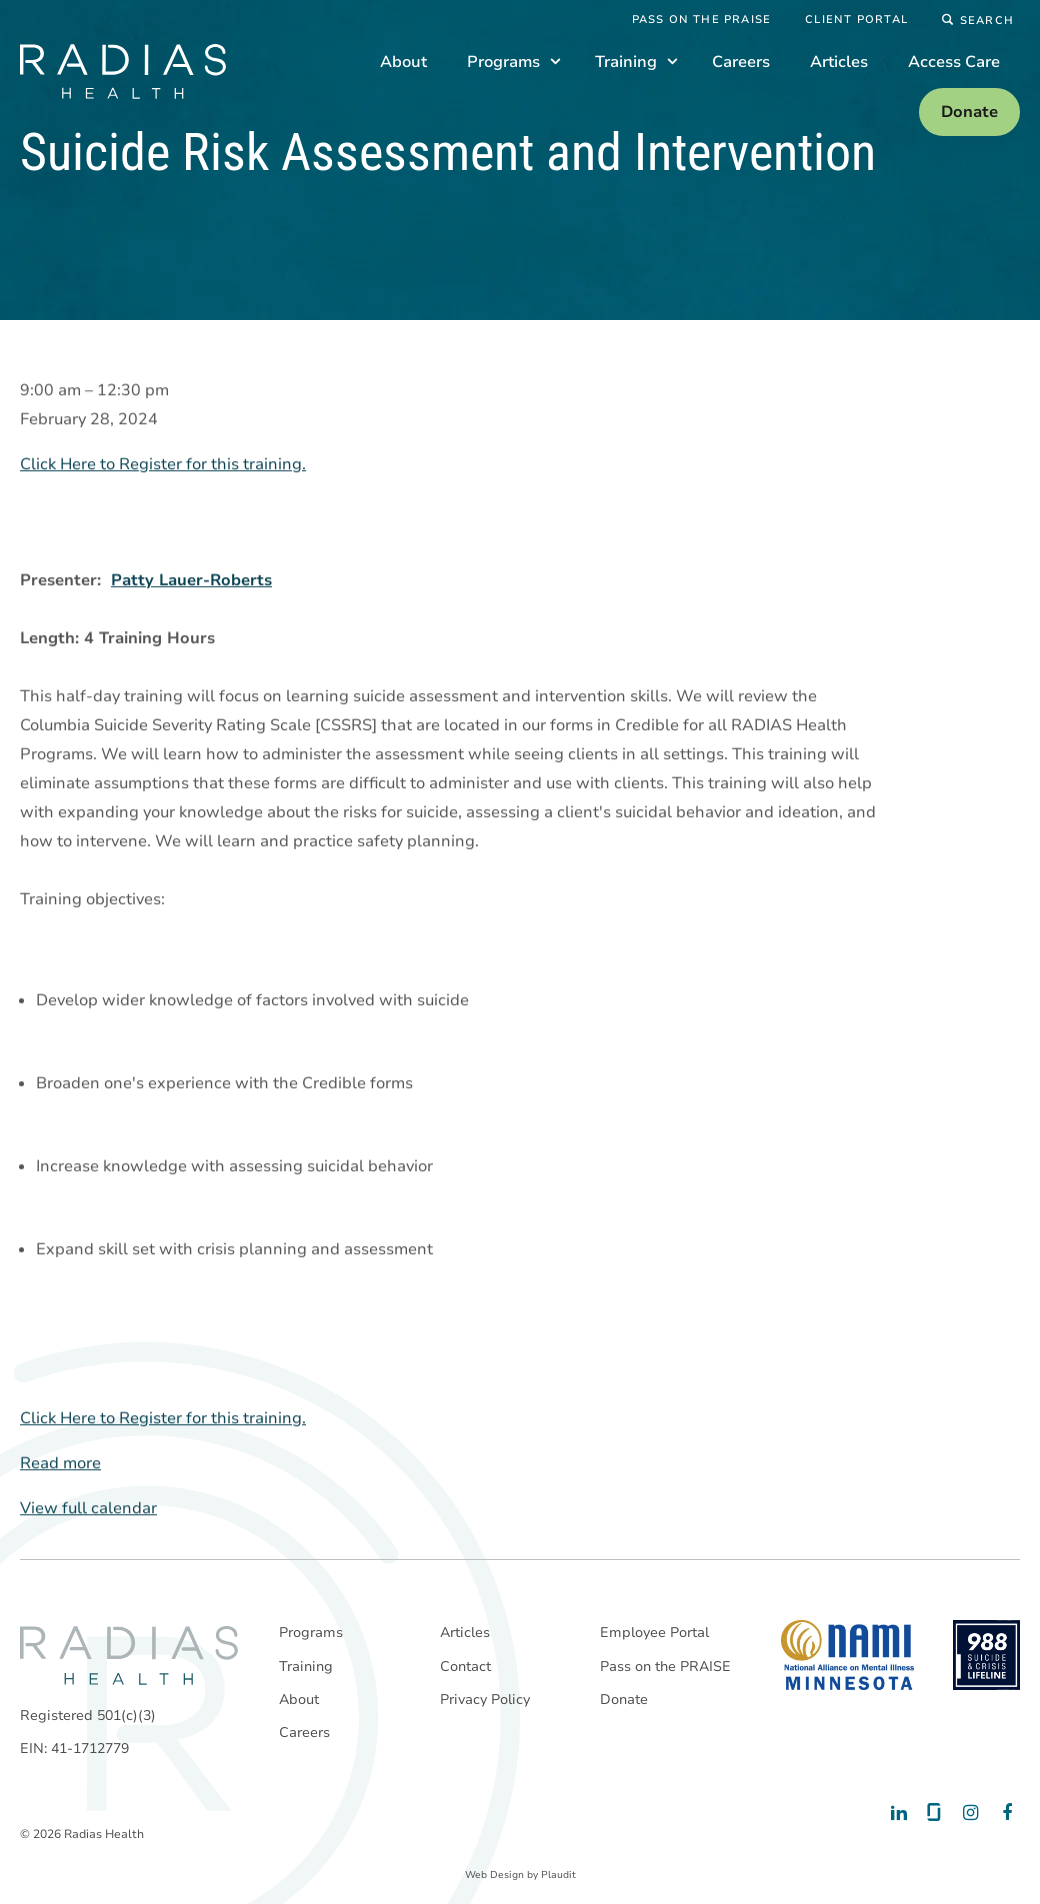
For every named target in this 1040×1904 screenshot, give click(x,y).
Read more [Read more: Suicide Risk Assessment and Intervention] (60, 1464)
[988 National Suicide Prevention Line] (986, 1655)
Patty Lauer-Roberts (191, 581)
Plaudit (558, 1875)
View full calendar (88, 1509)
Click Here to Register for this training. (163, 465)
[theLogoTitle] (123, 71)
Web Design (494, 1875)
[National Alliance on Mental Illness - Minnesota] (847, 1655)
